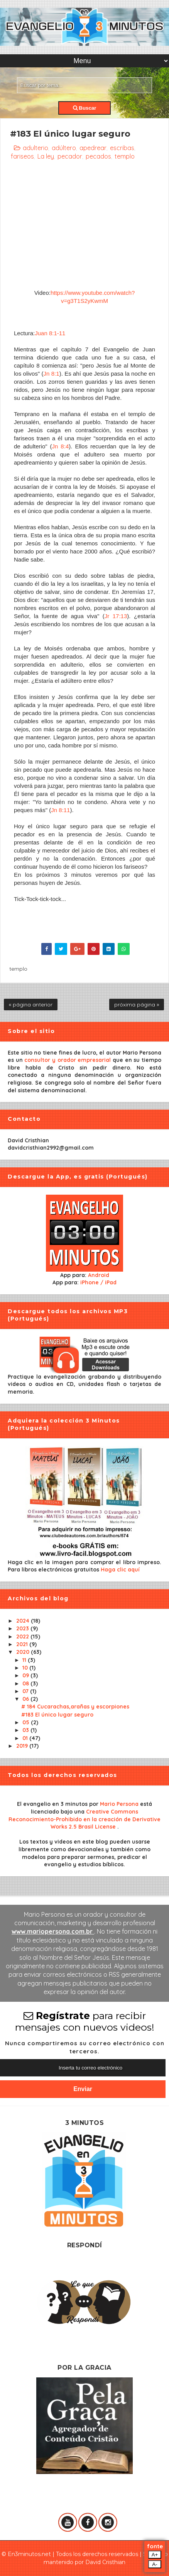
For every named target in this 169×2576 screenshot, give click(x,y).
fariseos (22, 156)
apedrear (92, 148)
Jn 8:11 (60, 810)
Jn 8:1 (51, 373)
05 (26, 1722)
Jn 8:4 (60, 446)
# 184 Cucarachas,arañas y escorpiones (75, 1706)
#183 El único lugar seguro (57, 1714)
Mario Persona (120, 1803)
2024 (23, 1620)
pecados (98, 156)
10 (25, 1667)
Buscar (84, 108)
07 (26, 1691)
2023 (23, 1628)
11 (25, 1660)
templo (125, 156)
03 (26, 1730)
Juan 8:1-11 (50, 333)
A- (154, 2564)
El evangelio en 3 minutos (53, 1803)
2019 (22, 1745)
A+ (155, 2555)
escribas (122, 148)
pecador (69, 156)
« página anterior (30, 1004)
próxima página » (136, 1004)
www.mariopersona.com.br (53, 1931)
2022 (23, 1636)
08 (26, 1683)
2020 (23, 1651)
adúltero (64, 148)
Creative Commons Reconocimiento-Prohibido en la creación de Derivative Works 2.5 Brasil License (84, 1819)
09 (26, 1675)
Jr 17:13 (116, 616)
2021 (22, 1644)
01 (25, 1738)
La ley (45, 156)
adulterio (35, 148)
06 (26, 1698)
